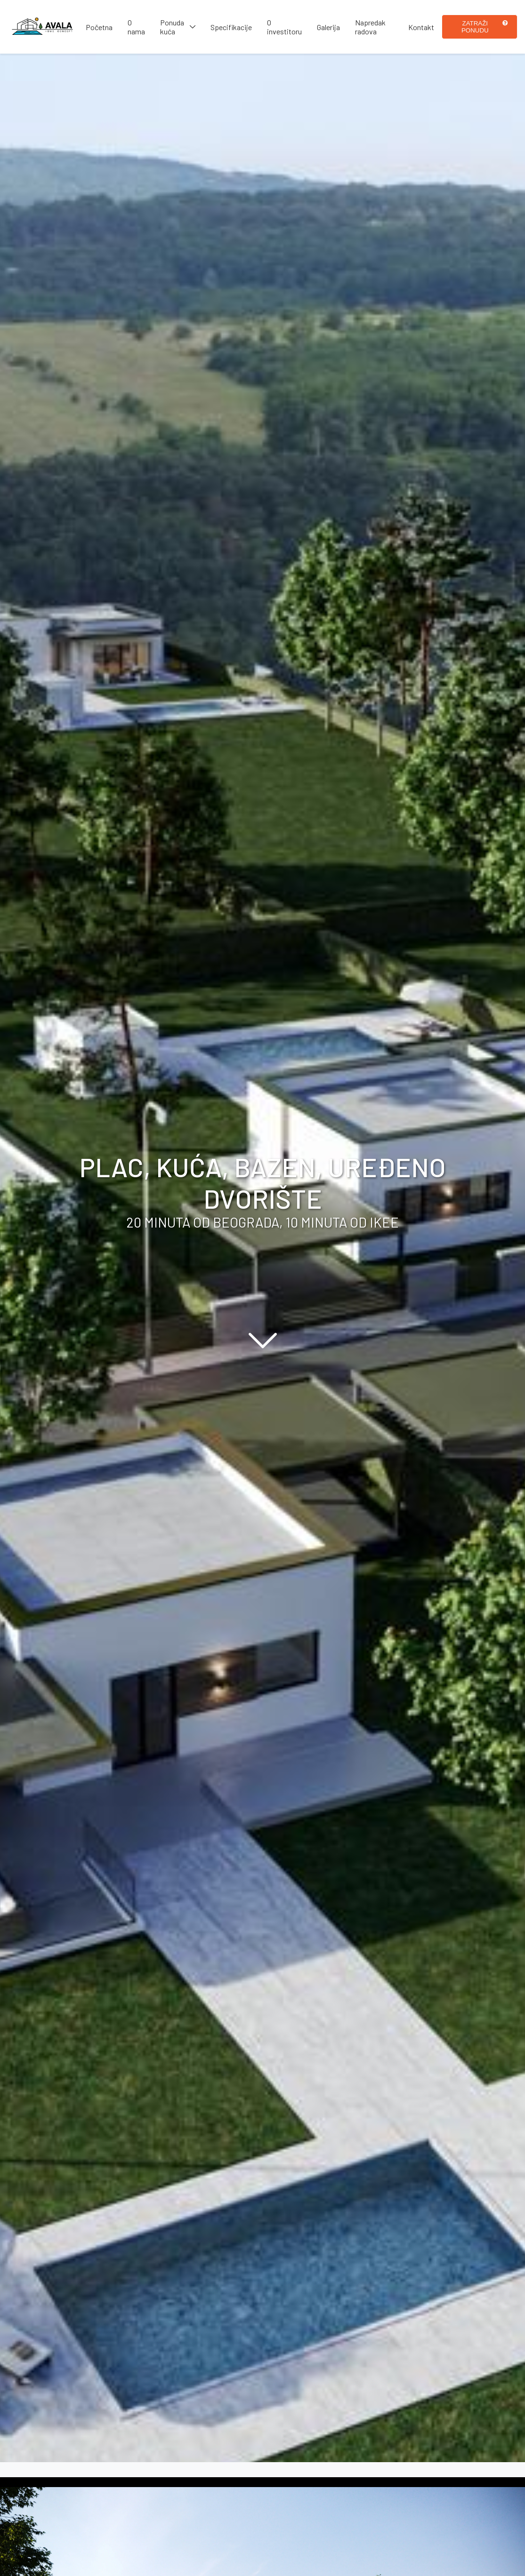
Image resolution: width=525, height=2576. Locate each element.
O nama (136, 27)
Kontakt (421, 27)
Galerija (328, 27)
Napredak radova (370, 27)
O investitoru (284, 27)
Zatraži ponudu (484, 27)
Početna (99, 27)
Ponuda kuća (172, 27)
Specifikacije (231, 27)
